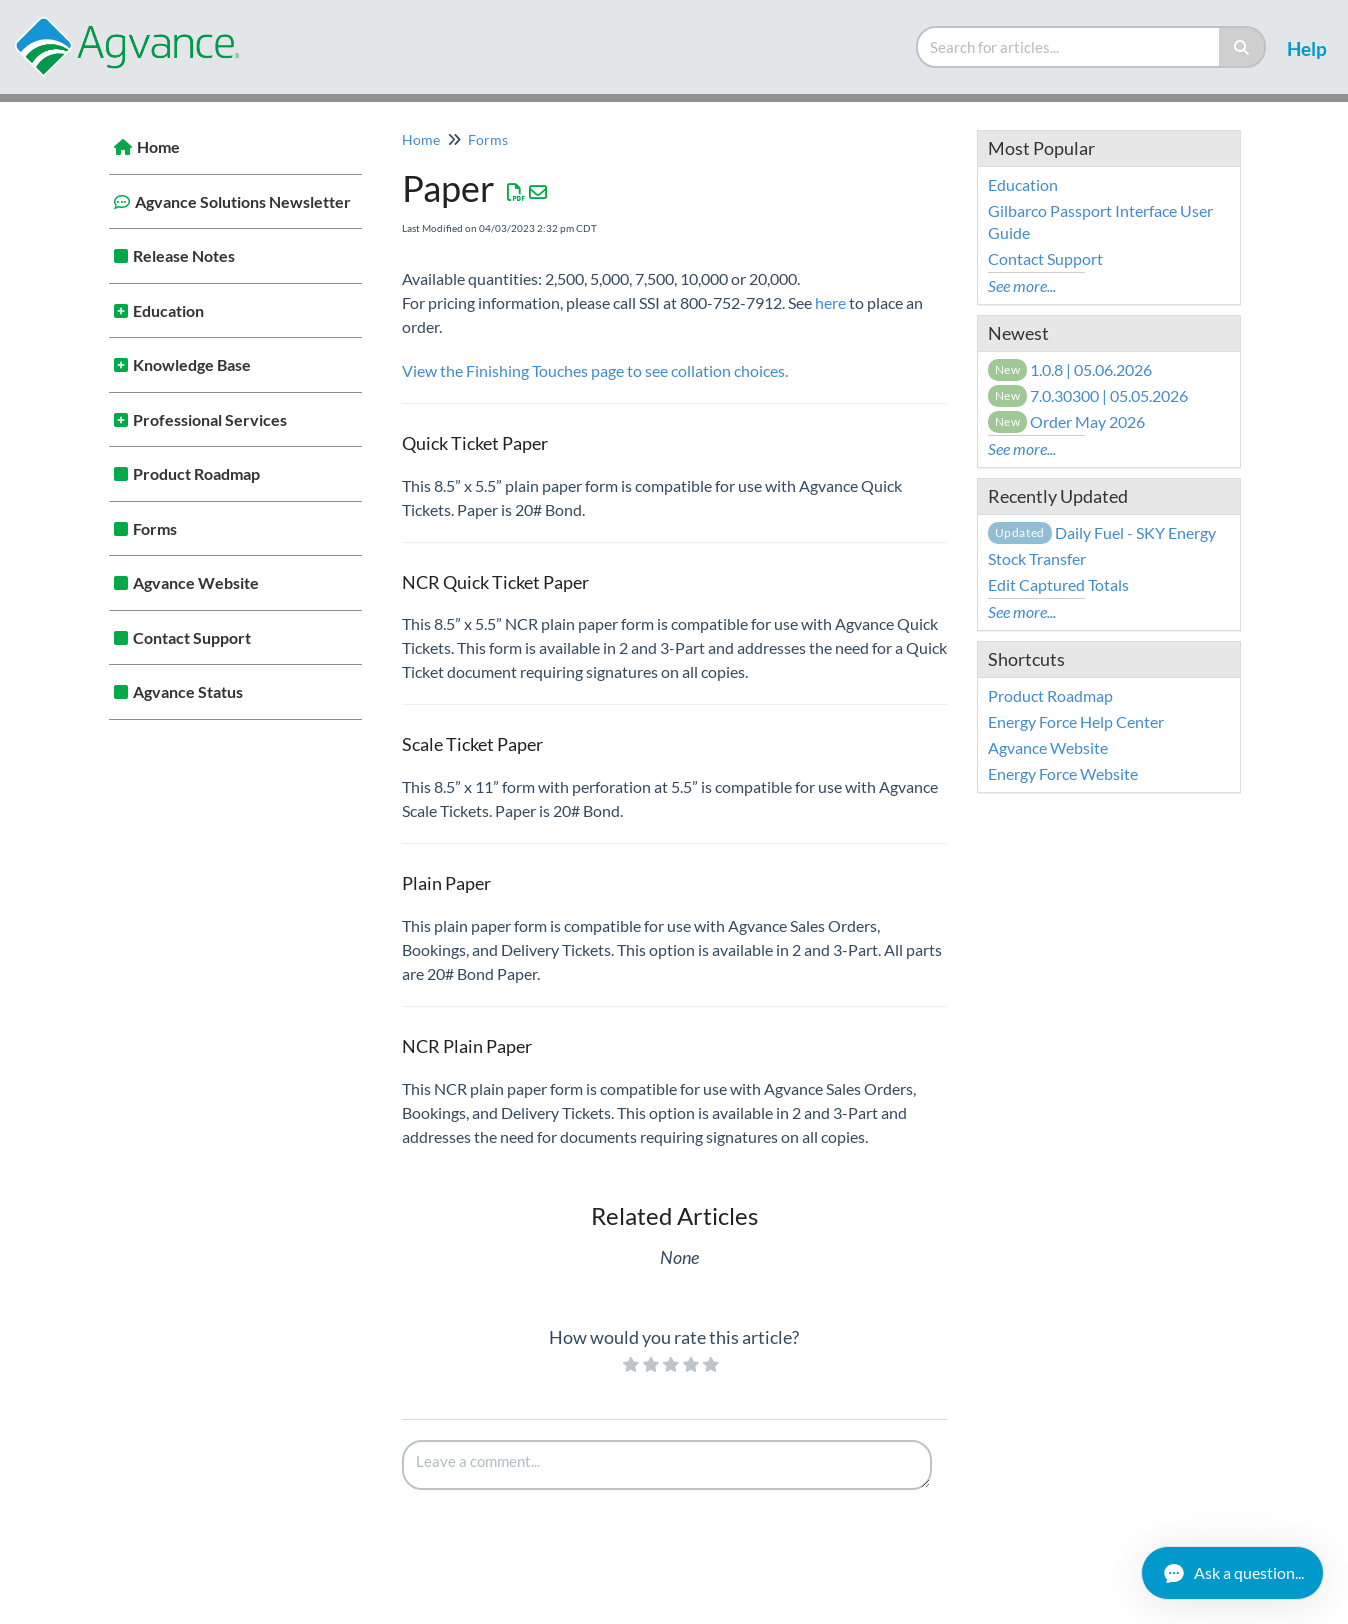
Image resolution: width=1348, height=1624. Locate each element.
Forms (155, 528)
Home (158, 146)
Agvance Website (196, 582)
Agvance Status (188, 691)
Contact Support (192, 637)
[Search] (1242, 47)
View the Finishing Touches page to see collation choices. (595, 370)
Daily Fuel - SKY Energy (1102, 532)
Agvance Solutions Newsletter (243, 201)
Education (168, 310)
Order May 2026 (1067, 421)
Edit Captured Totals (1058, 584)
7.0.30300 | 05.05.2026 (1088, 395)
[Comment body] (667, 1465)
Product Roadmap (196, 473)
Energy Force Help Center (1076, 721)
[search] (1069, 47)
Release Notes (184, 255)
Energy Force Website (1063, 773)
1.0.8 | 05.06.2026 (1070, 369)
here (830, 302)
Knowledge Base (192, 364)
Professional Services (210, 419)
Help (1307, 48)
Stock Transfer (1037, 558)
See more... (1022, 285)
